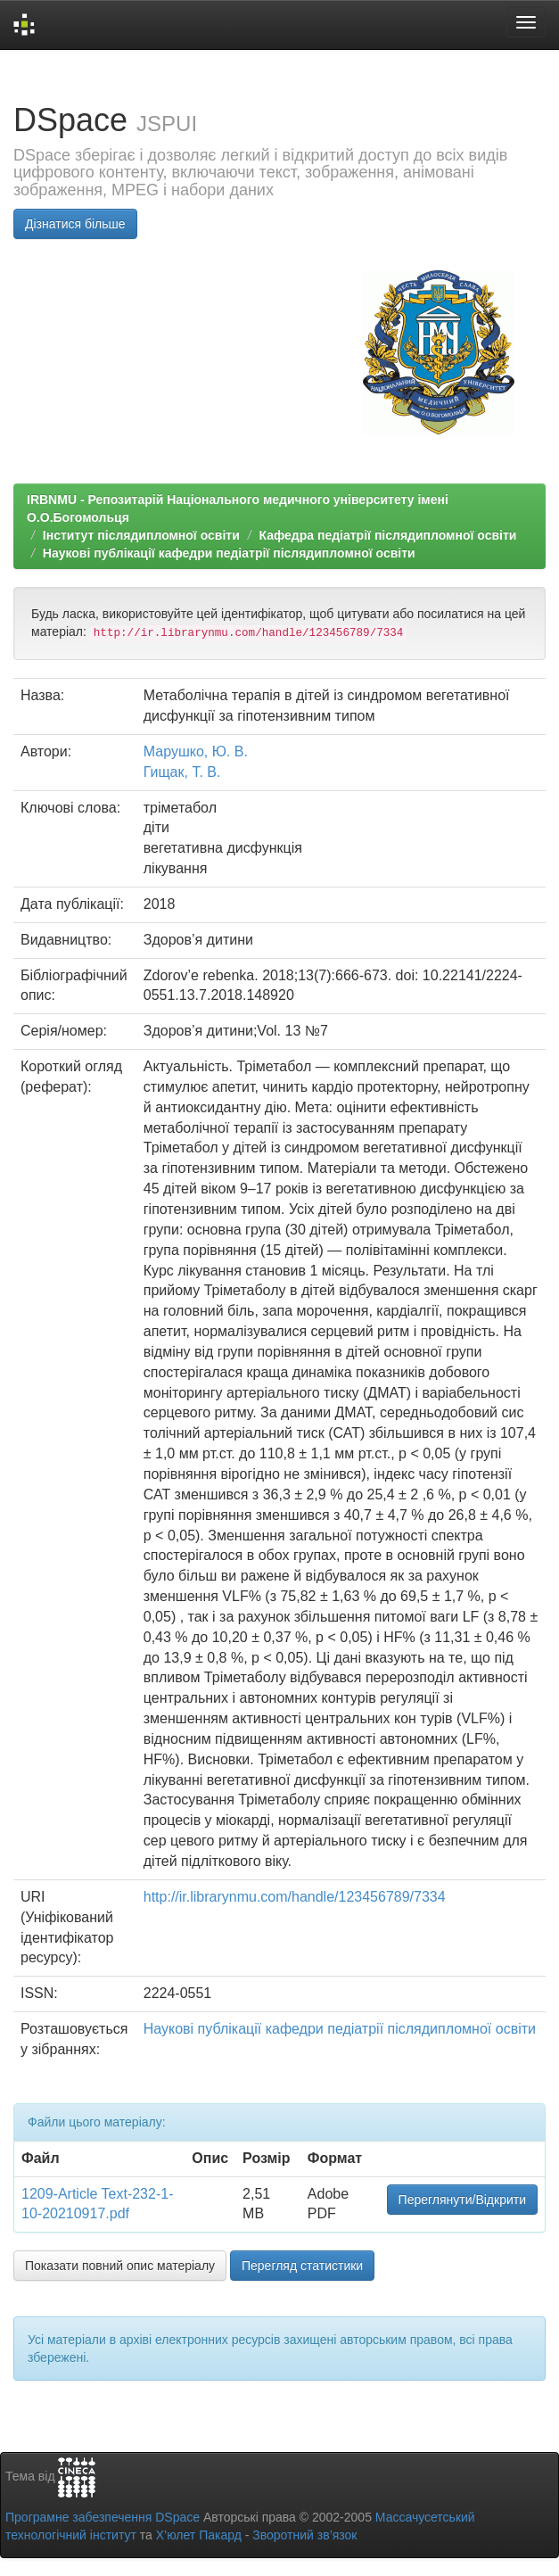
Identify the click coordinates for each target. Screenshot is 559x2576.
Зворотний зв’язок (304, 2535)
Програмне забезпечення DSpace (102, 2517)
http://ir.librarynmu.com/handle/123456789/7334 (295, 1896)
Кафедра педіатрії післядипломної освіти (387, 535)
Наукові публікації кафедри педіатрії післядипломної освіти (229, 553)
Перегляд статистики (302, 2265)
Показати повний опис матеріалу (120, 2265)
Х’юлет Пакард (199, 2535)
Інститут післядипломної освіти (141, 535)
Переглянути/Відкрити (462, 2199)
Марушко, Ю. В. (196, 751)
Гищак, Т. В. (182, 772)
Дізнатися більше (75, 224)
